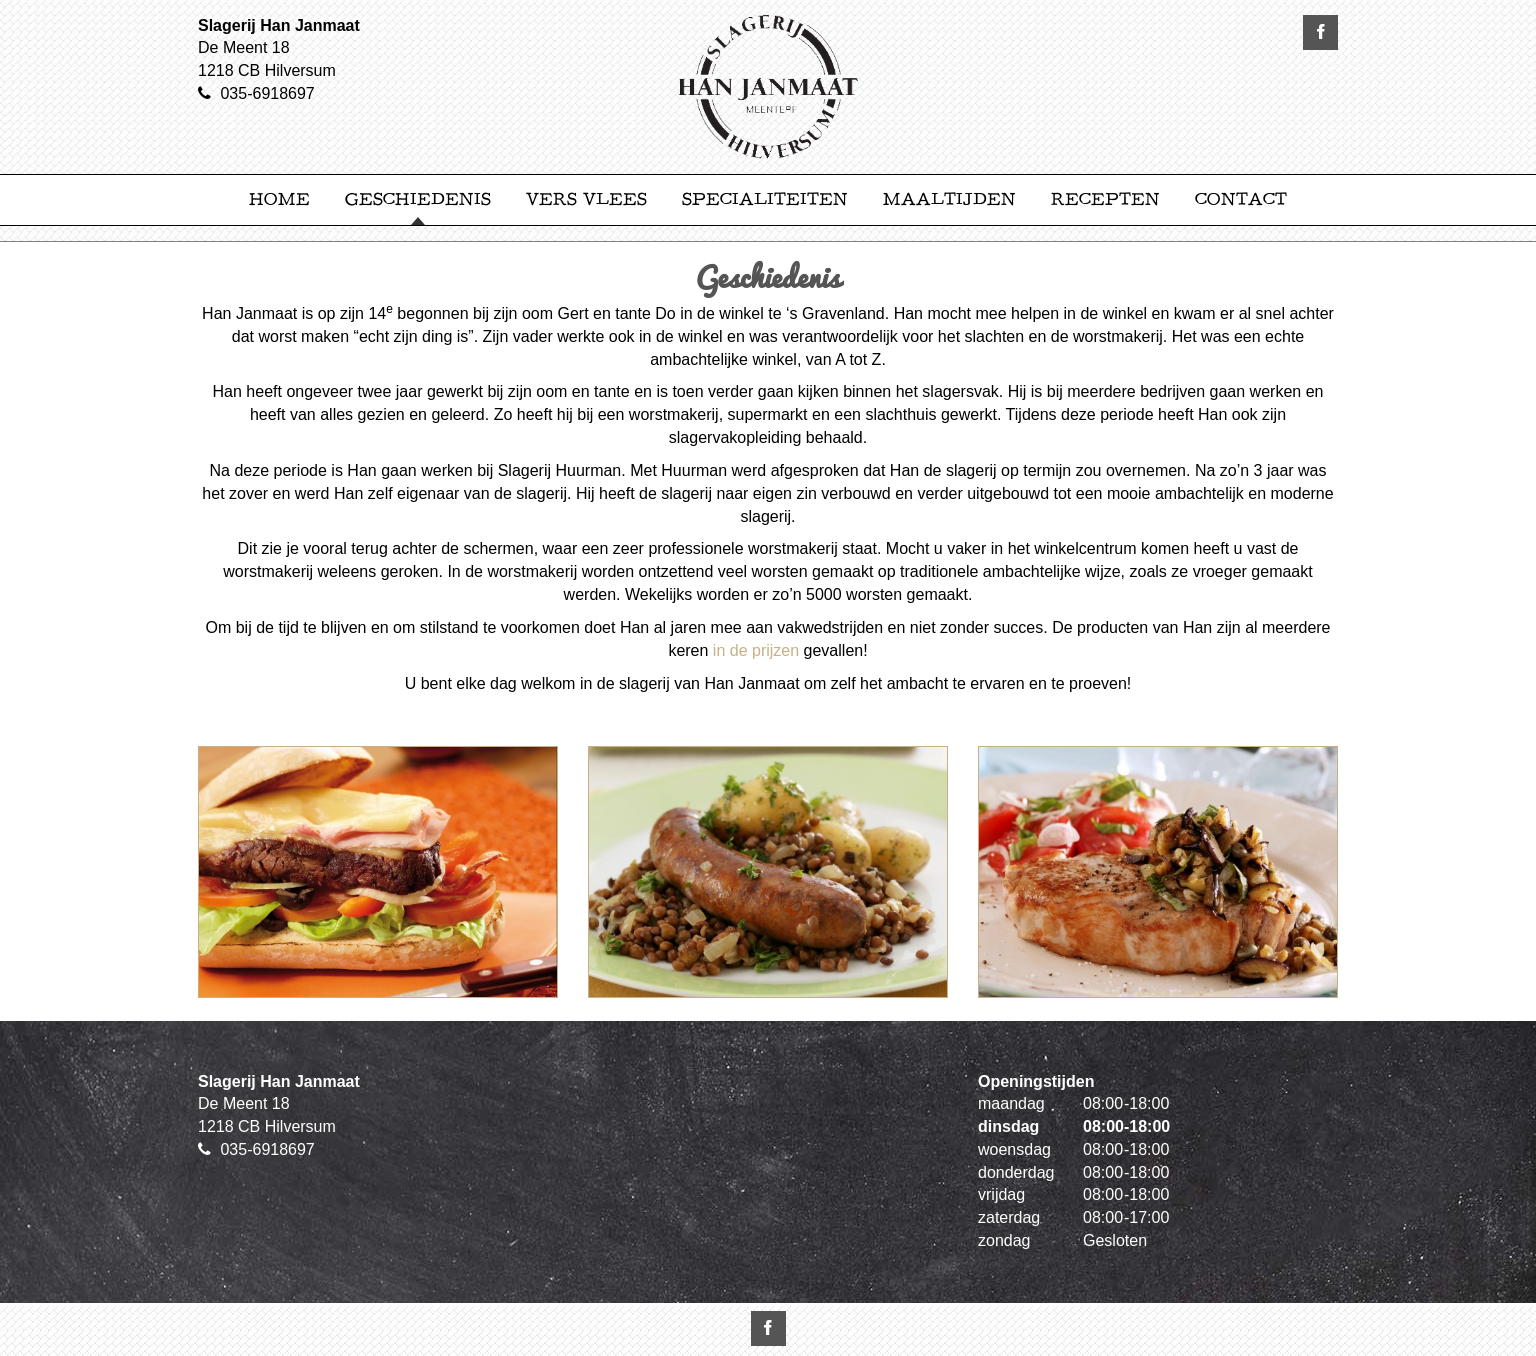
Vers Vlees (586, 199)
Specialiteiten (765, 199)
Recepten (1105, 199)
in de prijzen (756, 650)
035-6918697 (267, 93)
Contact (1241, 199)
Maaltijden (949, 199)
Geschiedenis (418, 199)
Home (279, 199)
